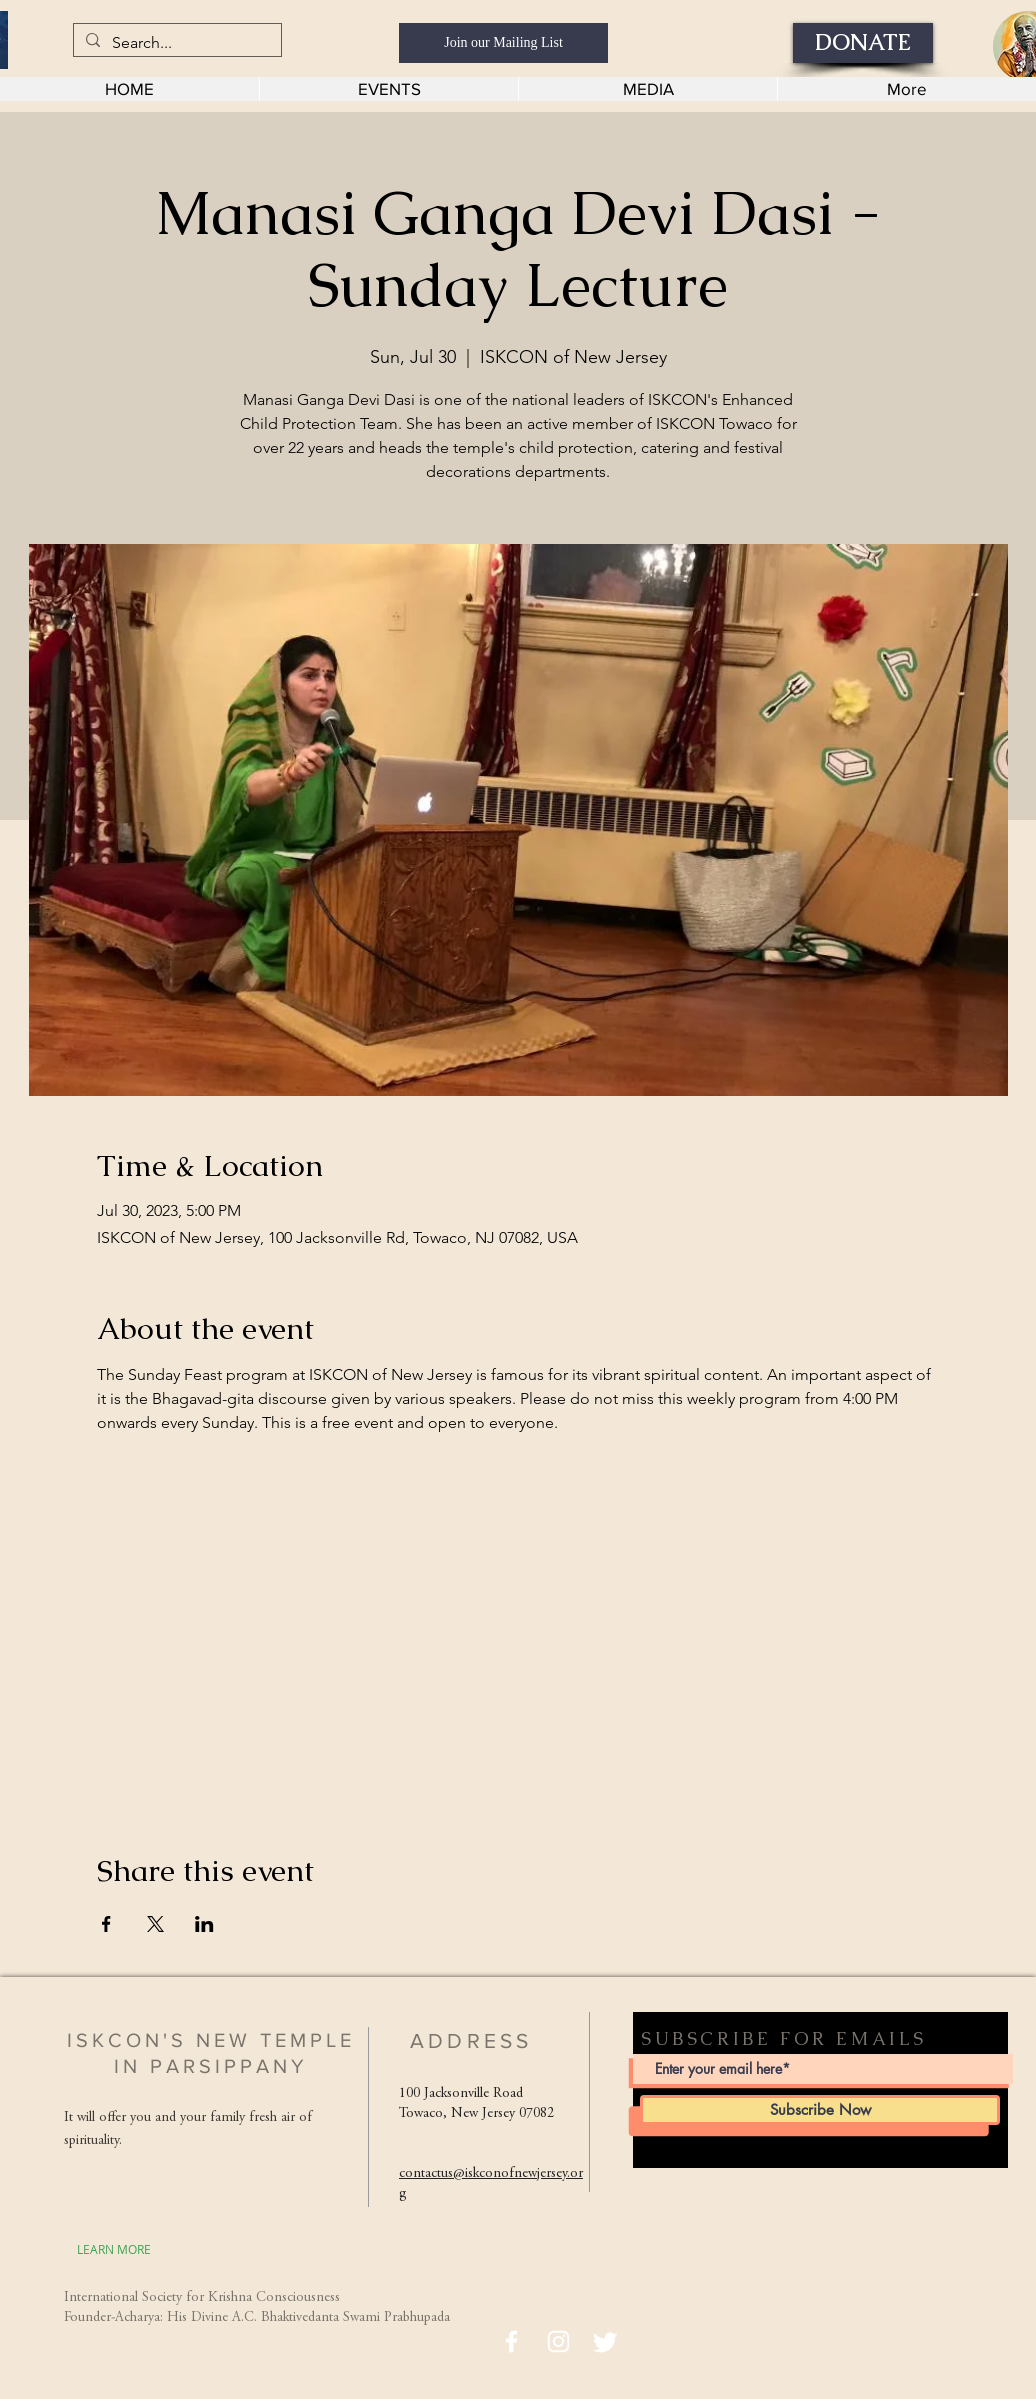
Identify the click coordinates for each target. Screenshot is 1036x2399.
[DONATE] (863, 43)
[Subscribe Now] (820, 2110)
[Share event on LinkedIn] (204, 1924)
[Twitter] (605, 2341)
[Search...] (175, 43)
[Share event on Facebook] (106, 1924)
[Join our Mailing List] (503, 43)
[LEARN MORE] (114, 2249)
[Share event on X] (155, 1924)
